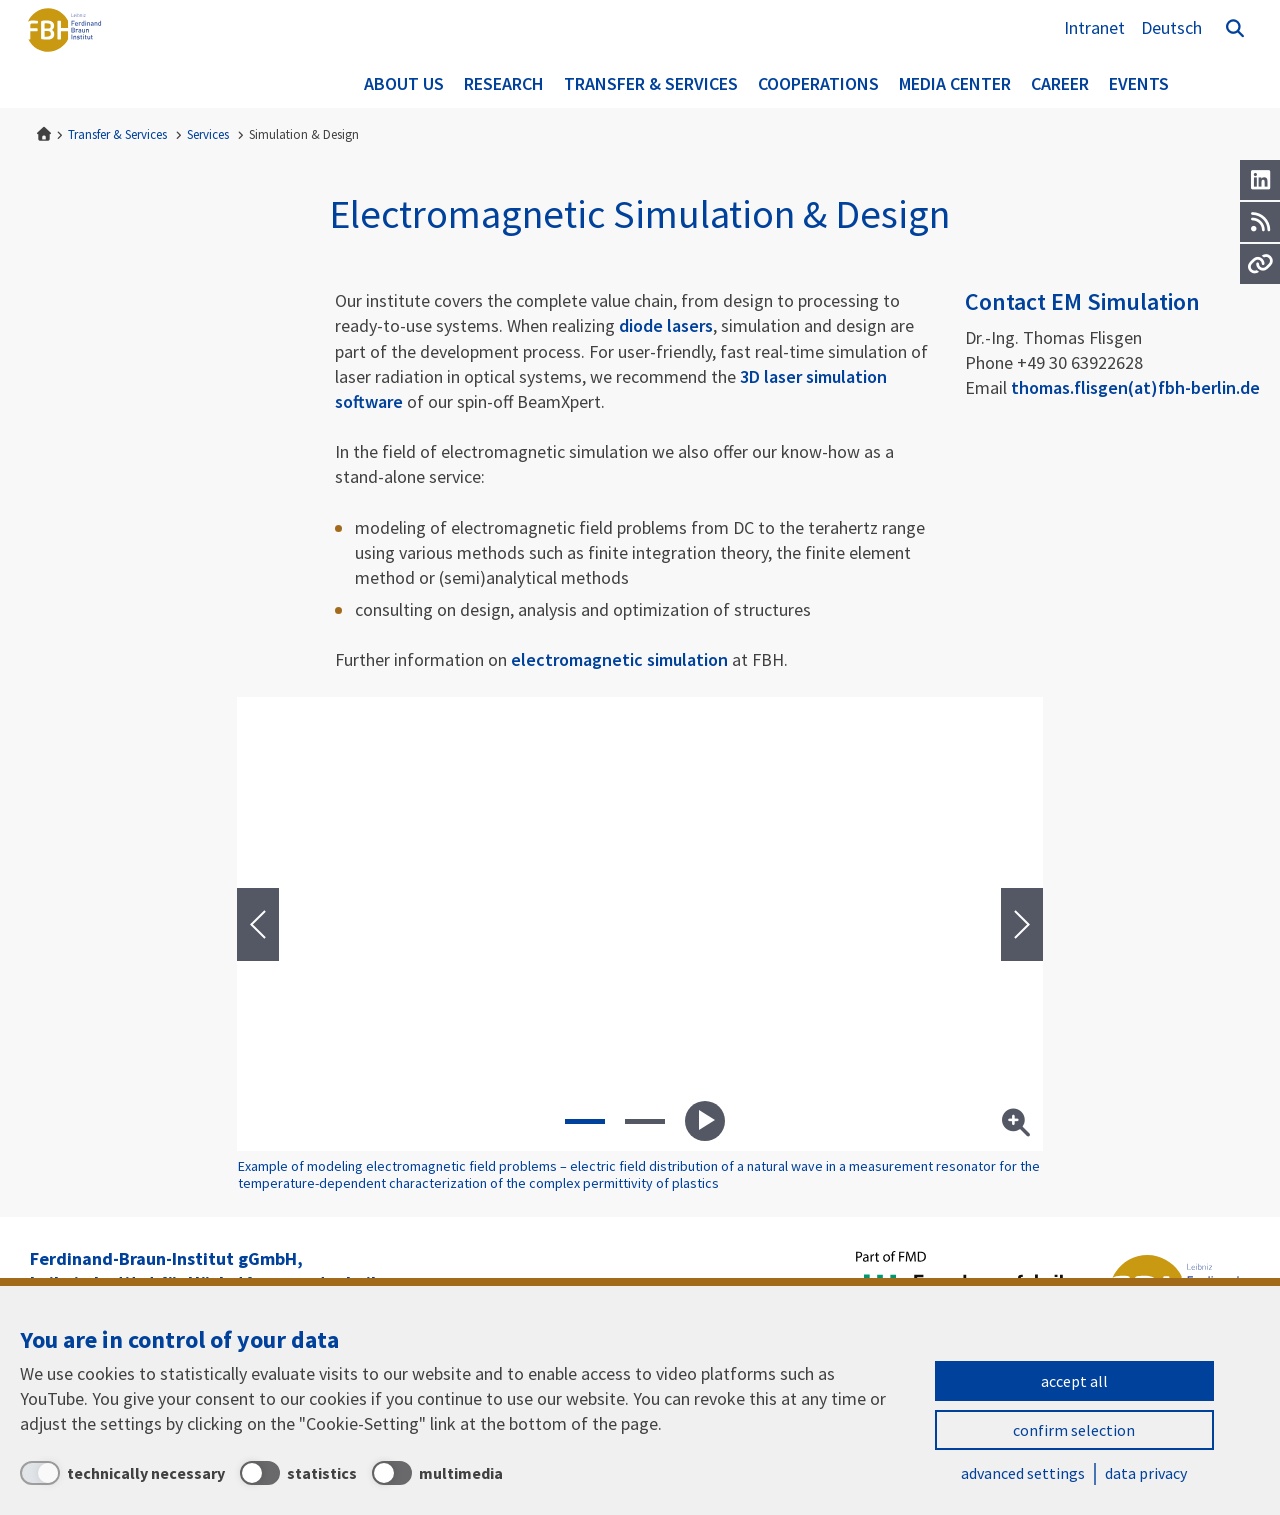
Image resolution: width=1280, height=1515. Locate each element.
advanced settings (1023, 1473)
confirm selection (1074, 1430)
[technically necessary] (122, 1473)
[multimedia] (437, 1473)
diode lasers (666, 325)
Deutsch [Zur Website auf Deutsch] (1171, 27)
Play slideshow (705, 1121)
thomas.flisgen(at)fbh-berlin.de (1135, 387)
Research (504, 83)
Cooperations (818, 83)
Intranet (1094, 27)
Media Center (955, 83)
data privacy (1146, 1473)
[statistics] (298, 1473)
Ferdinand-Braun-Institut (95, 55)
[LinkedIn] (1260, 180)
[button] (585, 1121)
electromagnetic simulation (619, 659)
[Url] (1260, 264)
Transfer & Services (651, 83)
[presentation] (258, 924)
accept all (1074, 1381)
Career (1060, 83)
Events (1139, 83)
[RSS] (1260, 222)
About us (404, 83)
